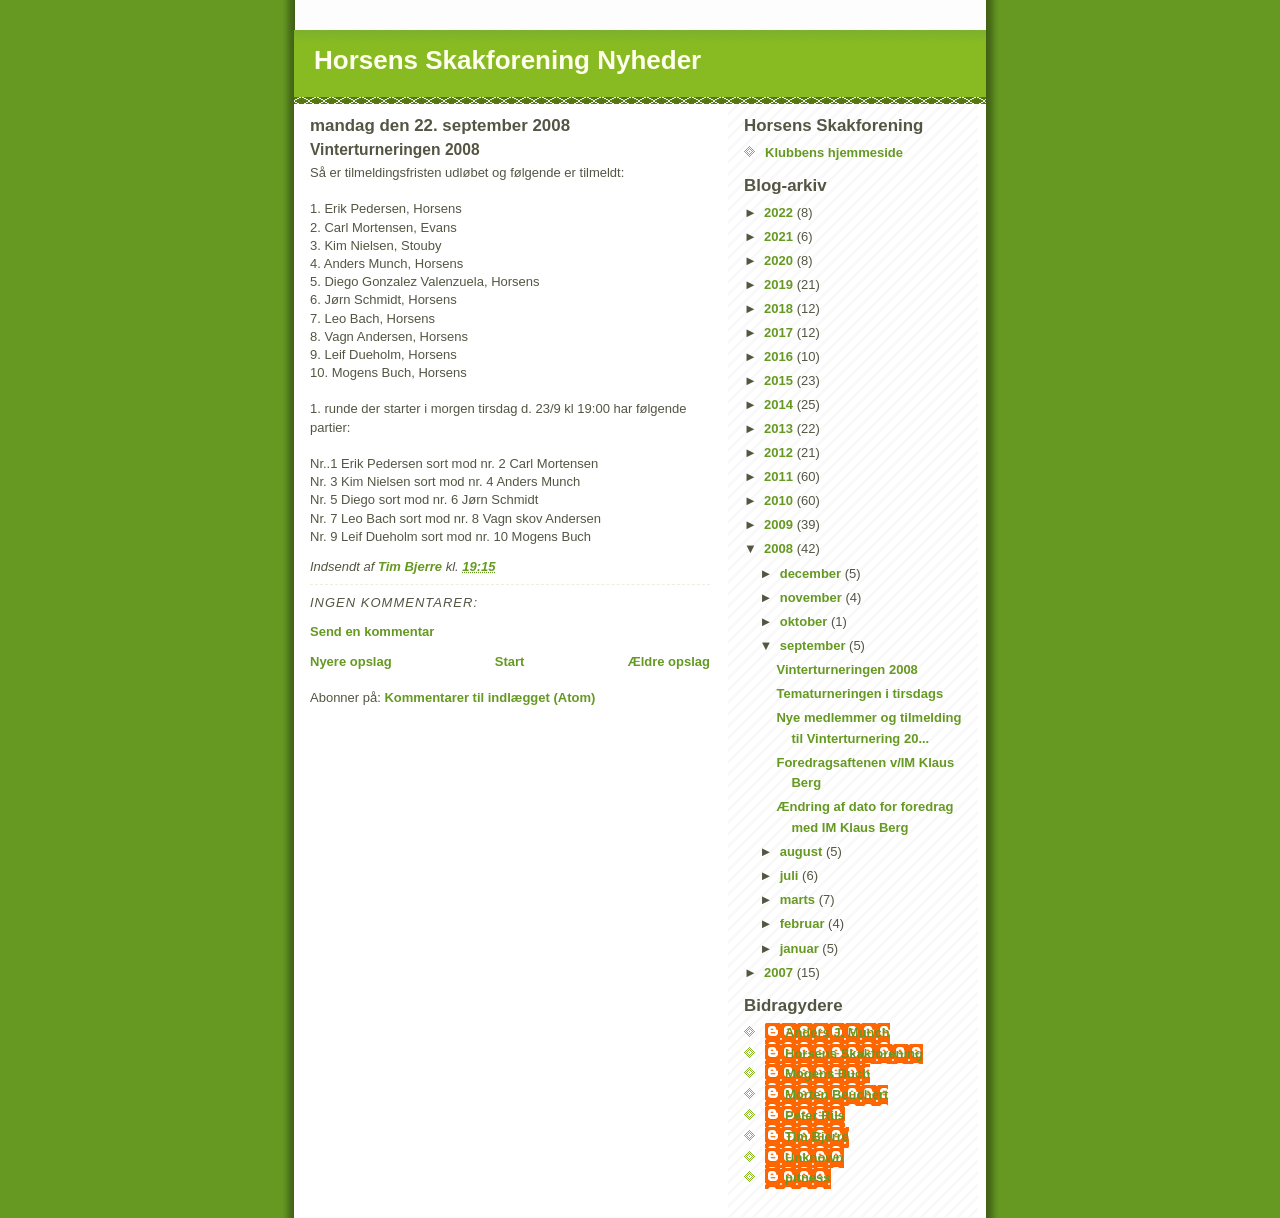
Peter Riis (815, 1115)
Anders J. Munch (837, 1032)
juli (791, 875)
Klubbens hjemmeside (834, 152)
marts (799, 899)
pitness (808, 1177)
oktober (805, 621)
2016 (780, 356)
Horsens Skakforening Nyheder (507, 60)
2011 (780, 476)
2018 (780, 308)
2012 (780, 452)
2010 (780, 500)
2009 (780, 524)
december (812, 573)
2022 (780, 212)
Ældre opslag (669, 661)
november (813, 597)
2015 (780, 380)
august (803, 851)
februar (804, 923)
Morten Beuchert (836, 1094)
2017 (780, 332)
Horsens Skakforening (854, 1053)
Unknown (814, 1157)
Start (510, 661)
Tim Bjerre (817, 1136)
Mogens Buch (827, 1073)
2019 (780, 284)
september (814, 645)
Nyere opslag (351, 661)
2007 (780, 972)
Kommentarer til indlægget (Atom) (489, 697)
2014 (780, 404)
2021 (780, 236)
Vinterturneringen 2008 (846, 669)
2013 (780, 428)
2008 (780, 548)
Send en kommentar (372, 631)
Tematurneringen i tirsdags (859, 693)
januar (801, 948)
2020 (780, 260)
